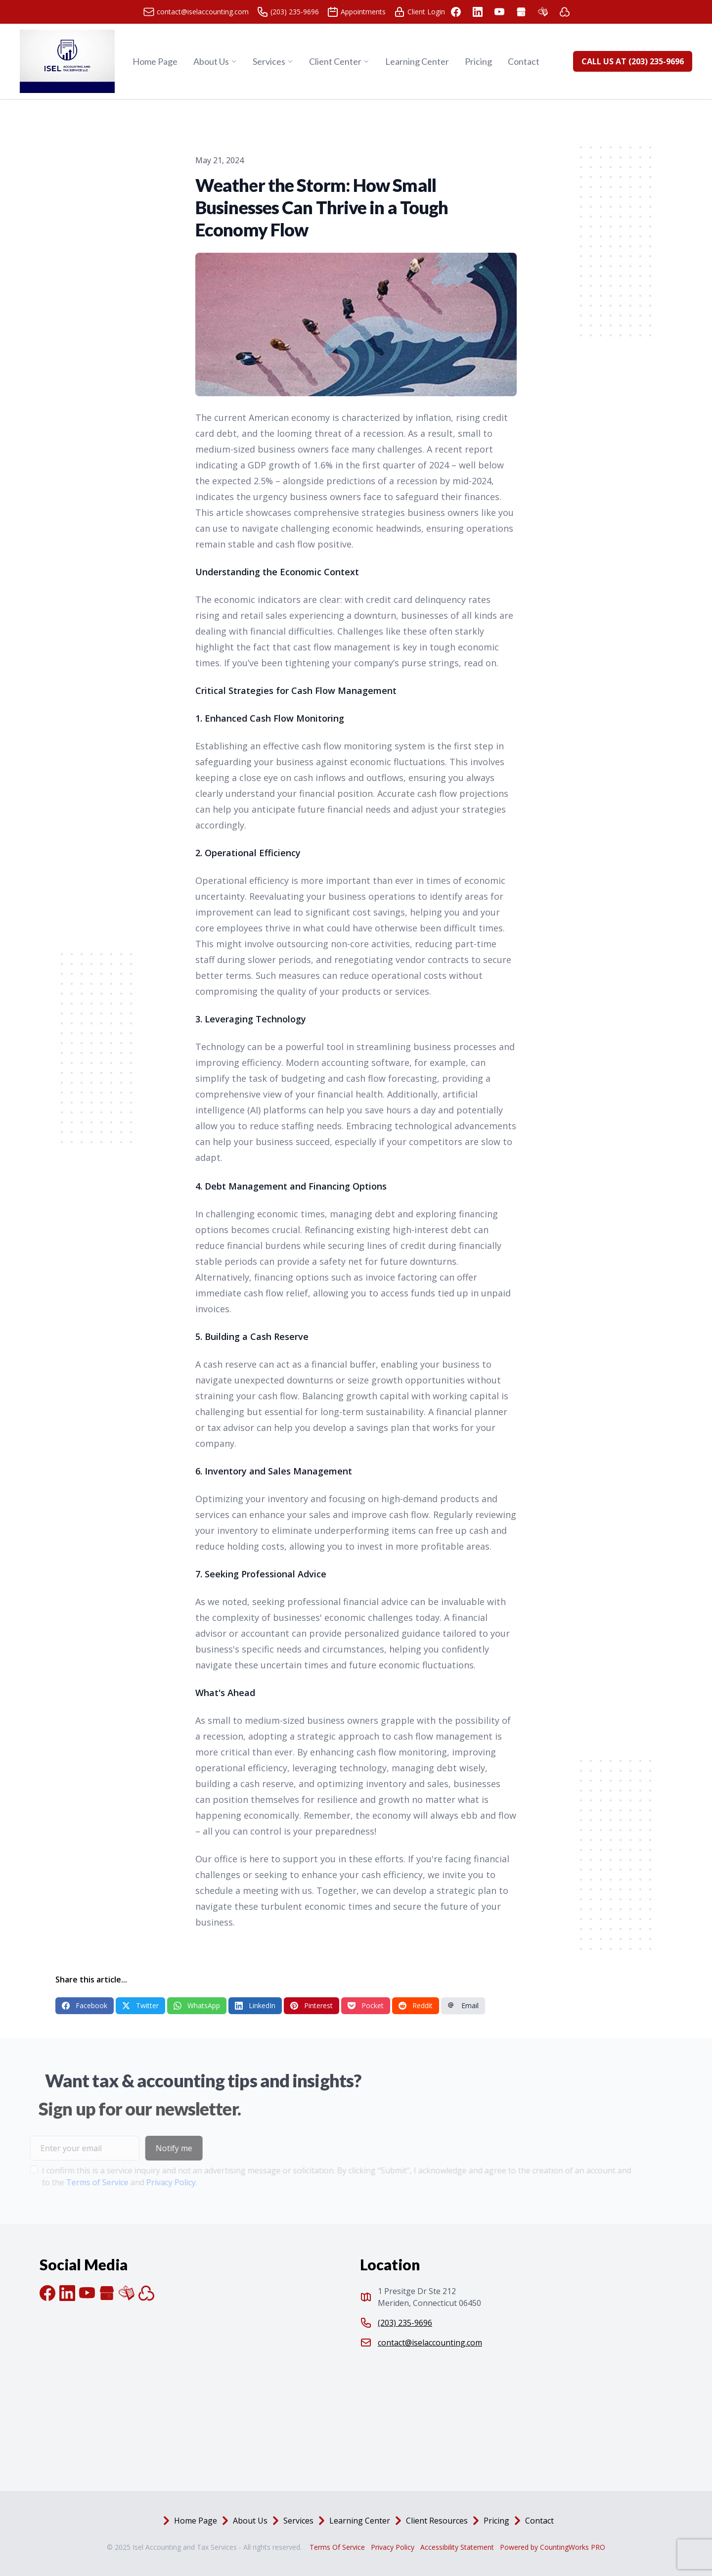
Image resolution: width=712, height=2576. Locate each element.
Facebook (84, 2005)
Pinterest (311, 2005)
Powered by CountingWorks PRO (552, 2547)
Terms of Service (75, 2182)
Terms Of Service (337, 2547)
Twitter (140, 2005)
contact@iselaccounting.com (430, 2342)
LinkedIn (255, 2005)
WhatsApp (197, 2005)
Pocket (366, 2005)
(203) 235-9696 (405, 2322)
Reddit (416, 2005)
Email (463, 2005)
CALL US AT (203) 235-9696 (632, 61)
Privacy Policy (149, 2182)
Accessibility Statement (457, 2547)
